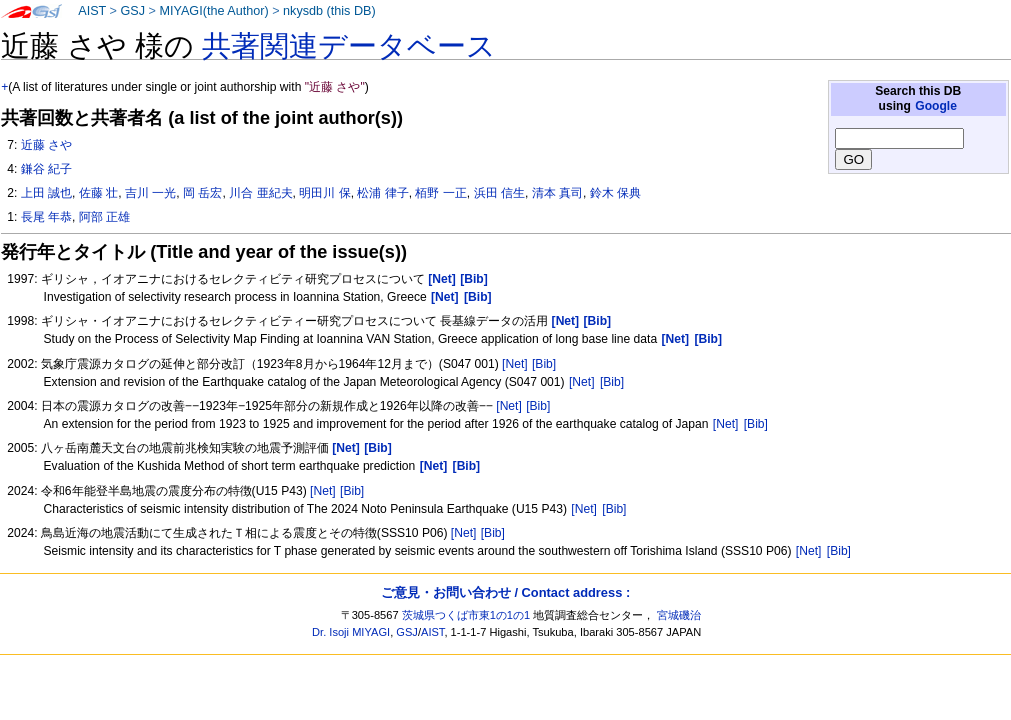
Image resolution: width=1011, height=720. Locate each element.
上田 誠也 (46, 193)
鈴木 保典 (615, 193)
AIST (92, 11)
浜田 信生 (499, 193)
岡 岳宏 (202, 193)
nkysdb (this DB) (329, 11)
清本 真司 (557, 193)
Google (936, 106)
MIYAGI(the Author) (213, 11)
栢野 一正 (440, 193)
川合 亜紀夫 (260, 193)
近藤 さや (46, 145)
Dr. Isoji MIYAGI (351, 632)
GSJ (132, 11)
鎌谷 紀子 (46, 169)
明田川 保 (324, 193)
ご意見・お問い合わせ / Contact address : (505, 592)
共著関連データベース (349, 46)
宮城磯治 (679, 615)
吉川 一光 (150, 193)
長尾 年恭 (46, 217)
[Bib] (544, 364)
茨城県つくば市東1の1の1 (466, 615)
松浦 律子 (382, 193)
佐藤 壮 (98, 193)
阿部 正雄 (104, 217)
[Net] (515, 364)
